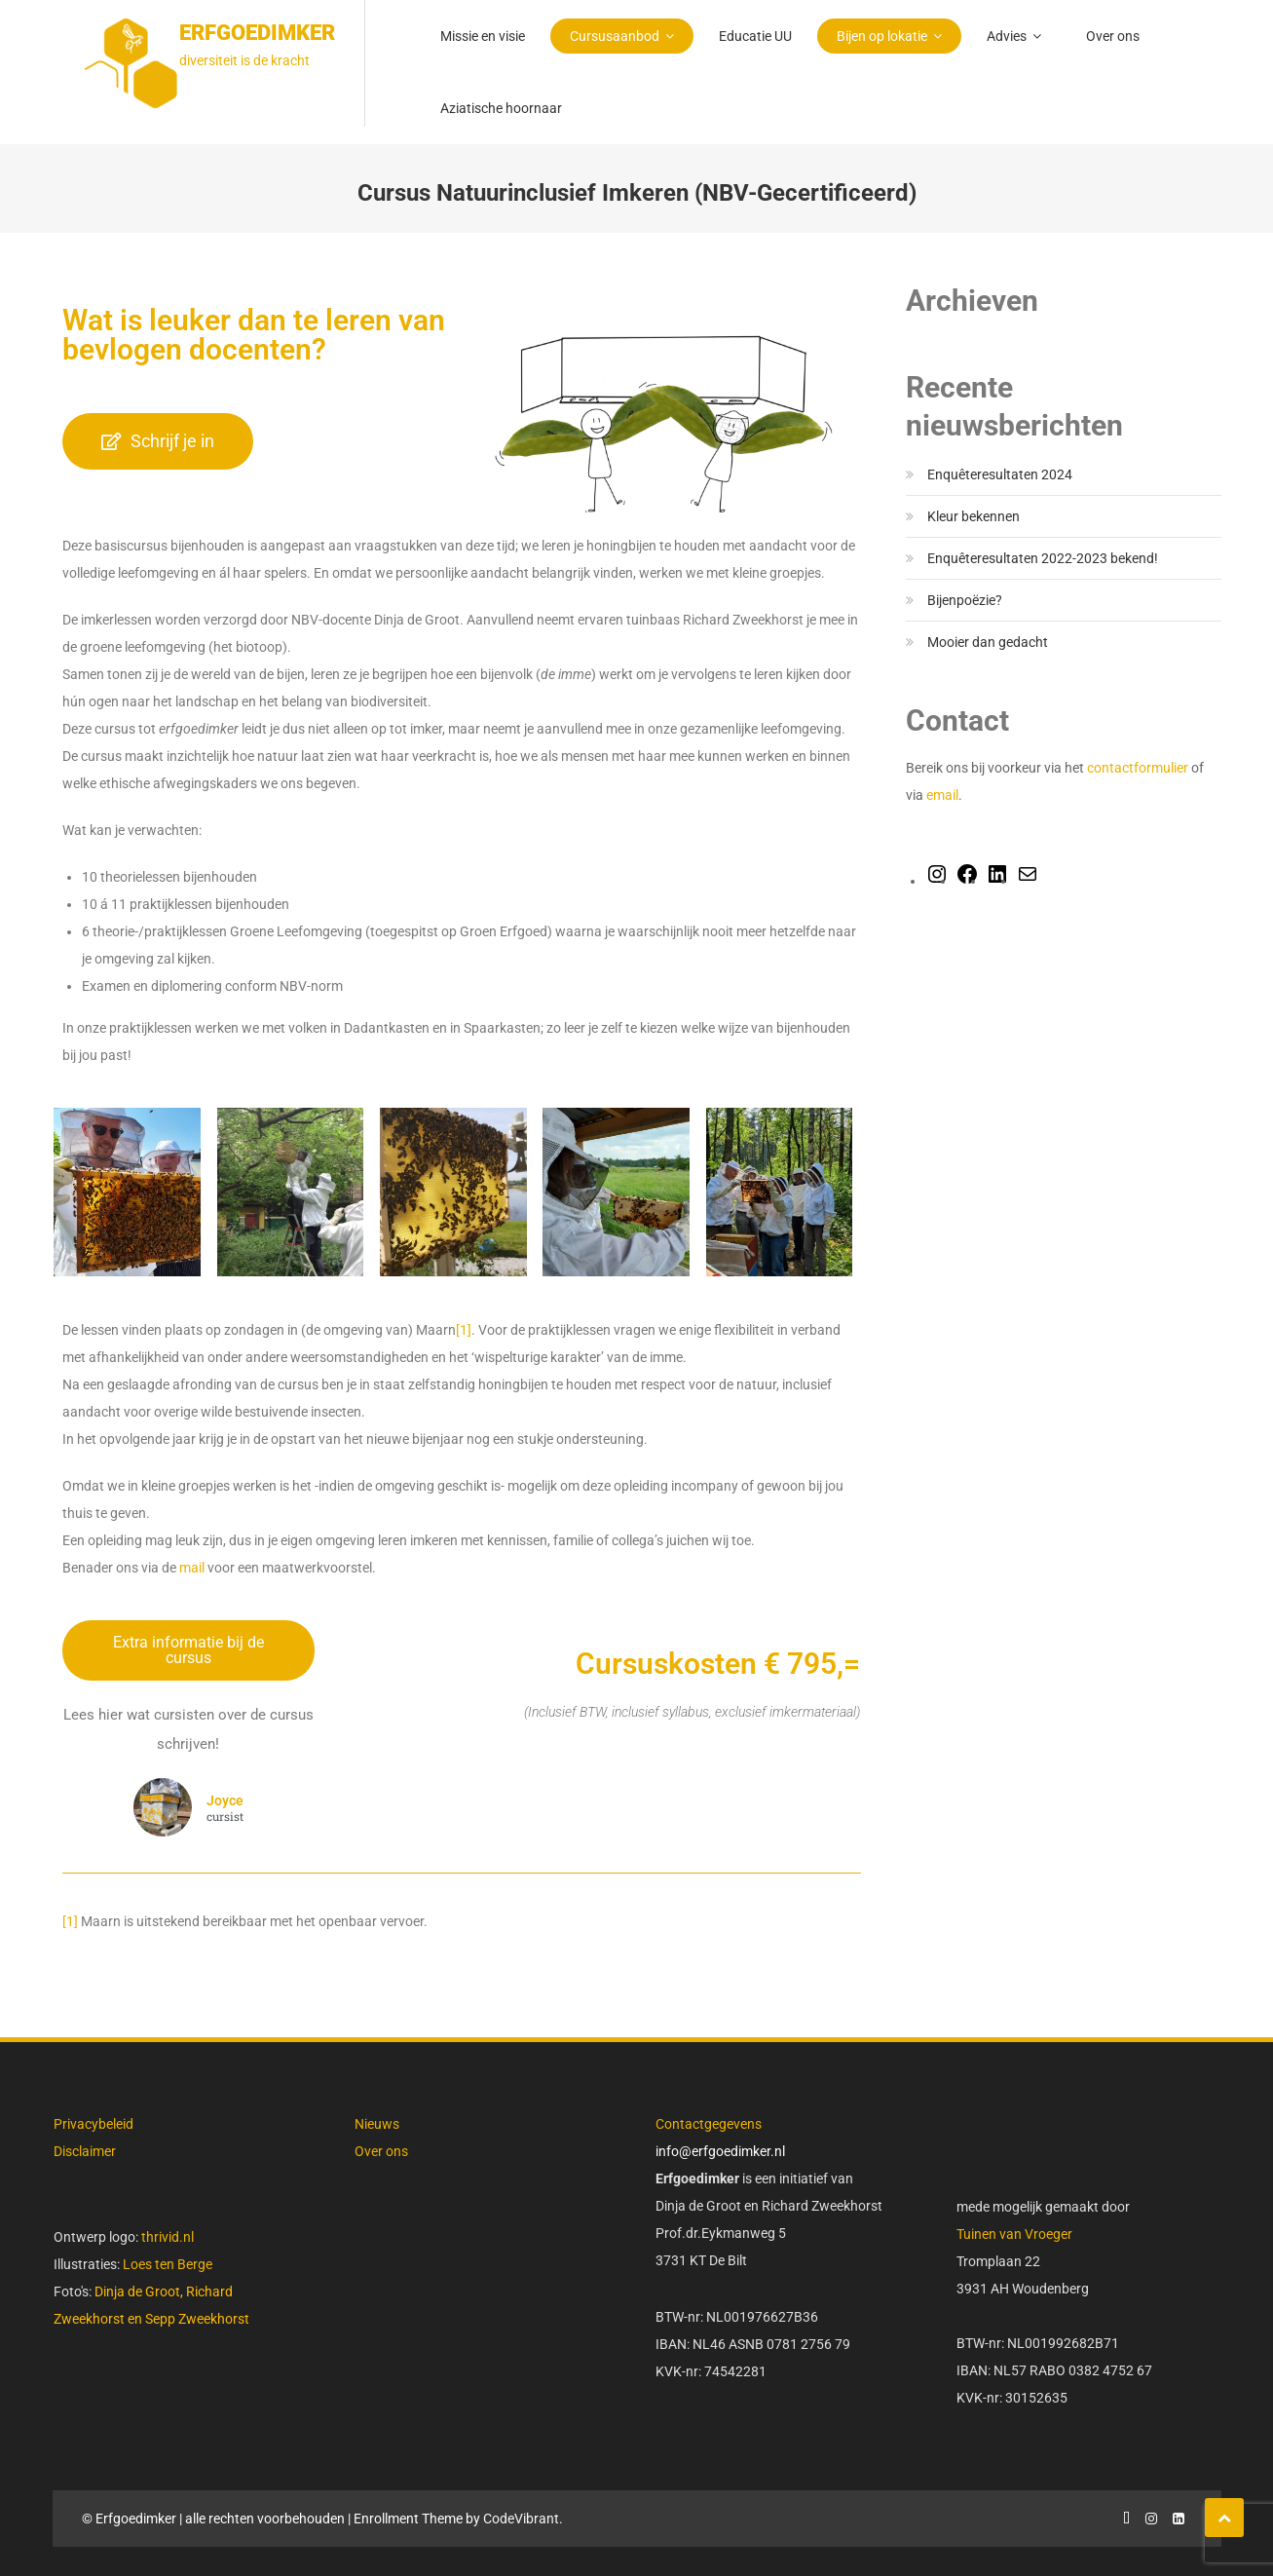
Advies (1007, 36)
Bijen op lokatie (882, 36)
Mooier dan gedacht (987, 642)
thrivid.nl (166, 2237)
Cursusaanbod (614, 36)
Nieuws (377, 2124)
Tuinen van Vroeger (1014, 2234)
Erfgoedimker (257, 32)
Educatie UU (755, 36)
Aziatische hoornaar (501, 108)
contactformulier (1139, 768)
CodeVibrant (521, 2518)
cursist (224, 1817)
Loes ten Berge (167, 2264)
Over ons (1113, 36)
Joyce (224, 1800)
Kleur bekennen (973, 516)
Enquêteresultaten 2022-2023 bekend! (1042, 558)
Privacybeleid (93, 2124)
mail (192, 1567)
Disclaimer (85, 2151)
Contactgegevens (708, 2124)
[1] (463, 1330)
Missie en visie (482, 36)
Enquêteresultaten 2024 (999, 474)
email (942, 795)
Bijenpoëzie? (964, 600)
